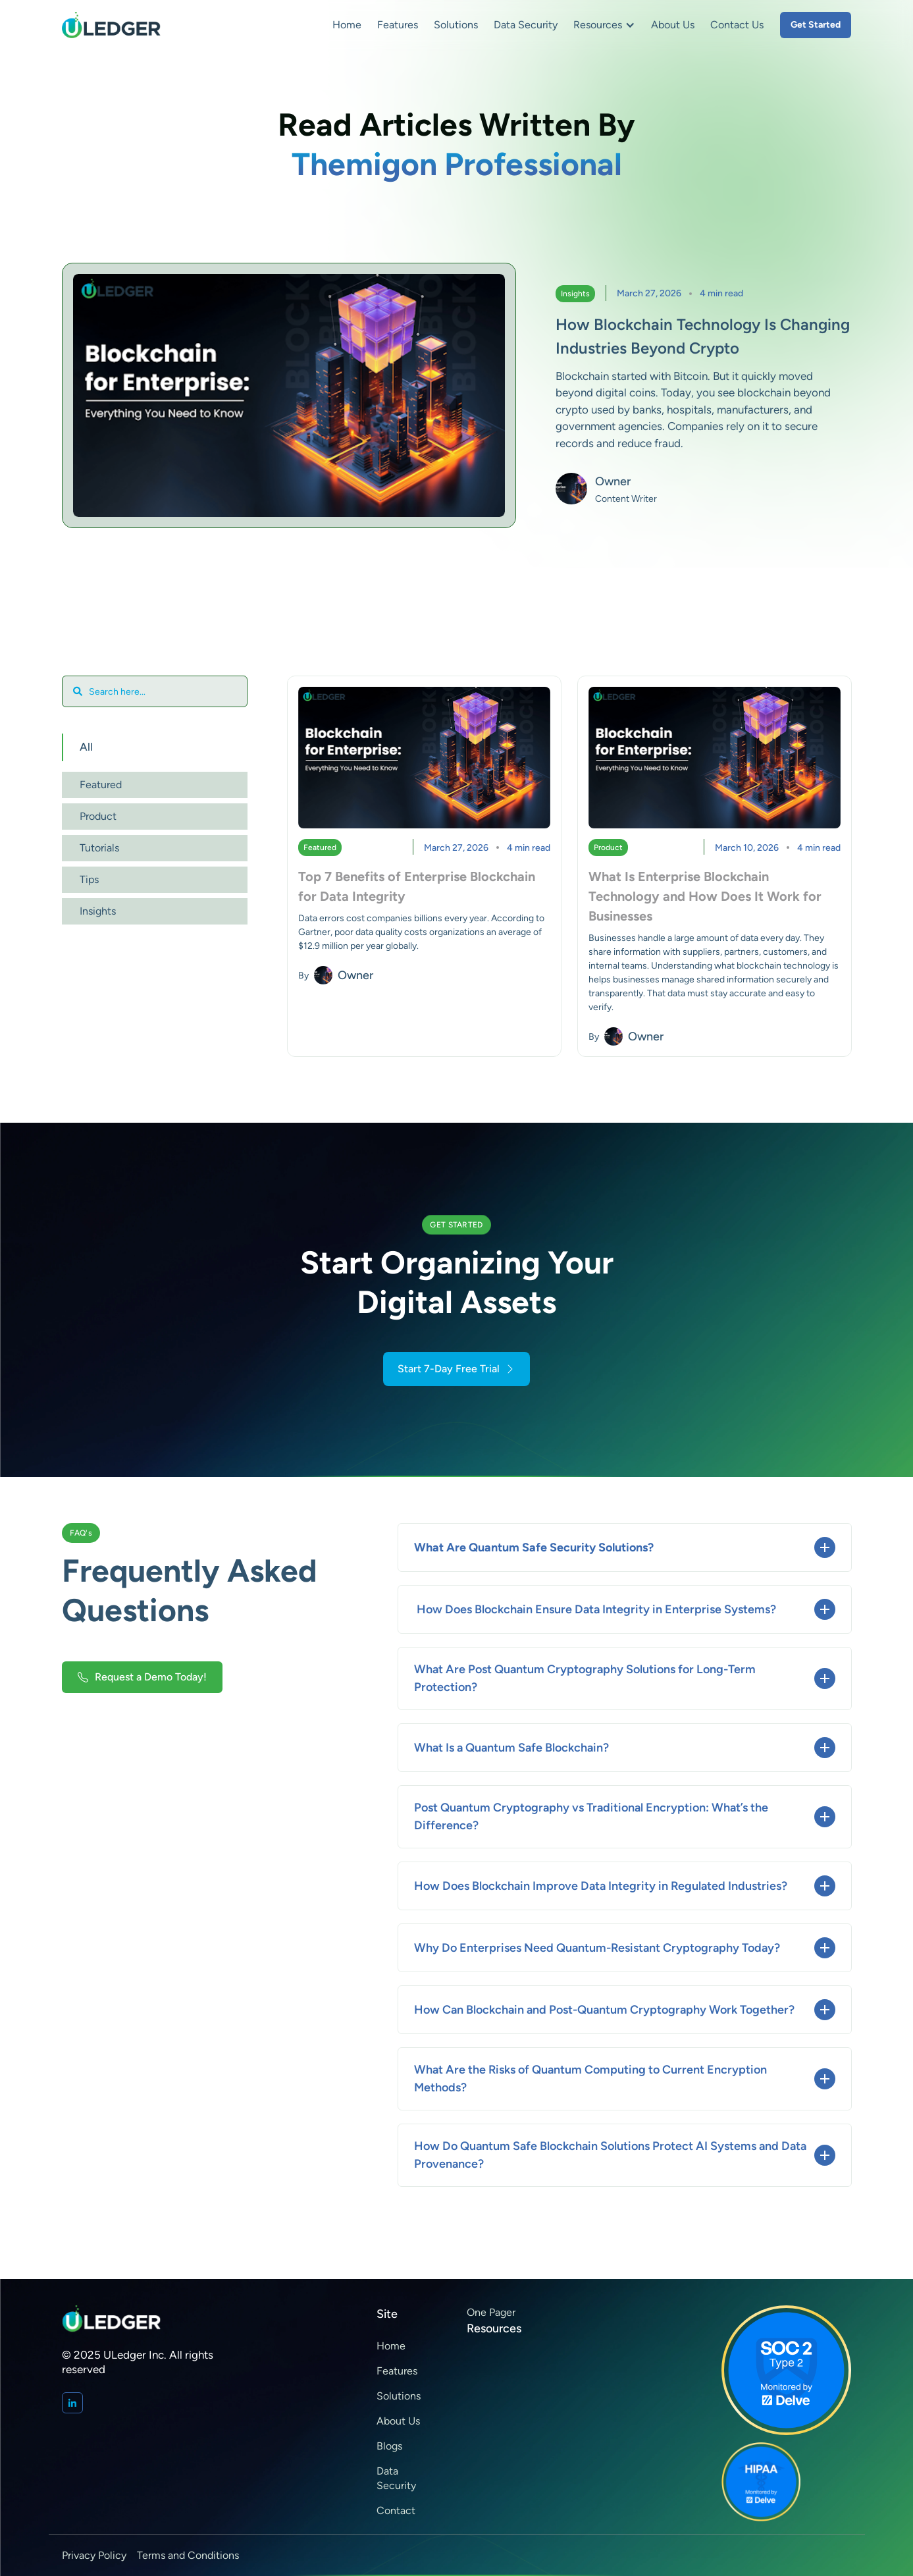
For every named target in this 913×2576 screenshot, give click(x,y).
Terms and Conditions (188, 2555)
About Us (672, 24)
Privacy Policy (94, 2555)
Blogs (389, 2446)
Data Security (526, 24)
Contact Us (737, 24)
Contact (396, 2510)
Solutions (456, 24)
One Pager (491, 2312)
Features (397, 24)
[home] (111, 25)
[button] (604, 25)
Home (346, 24)
